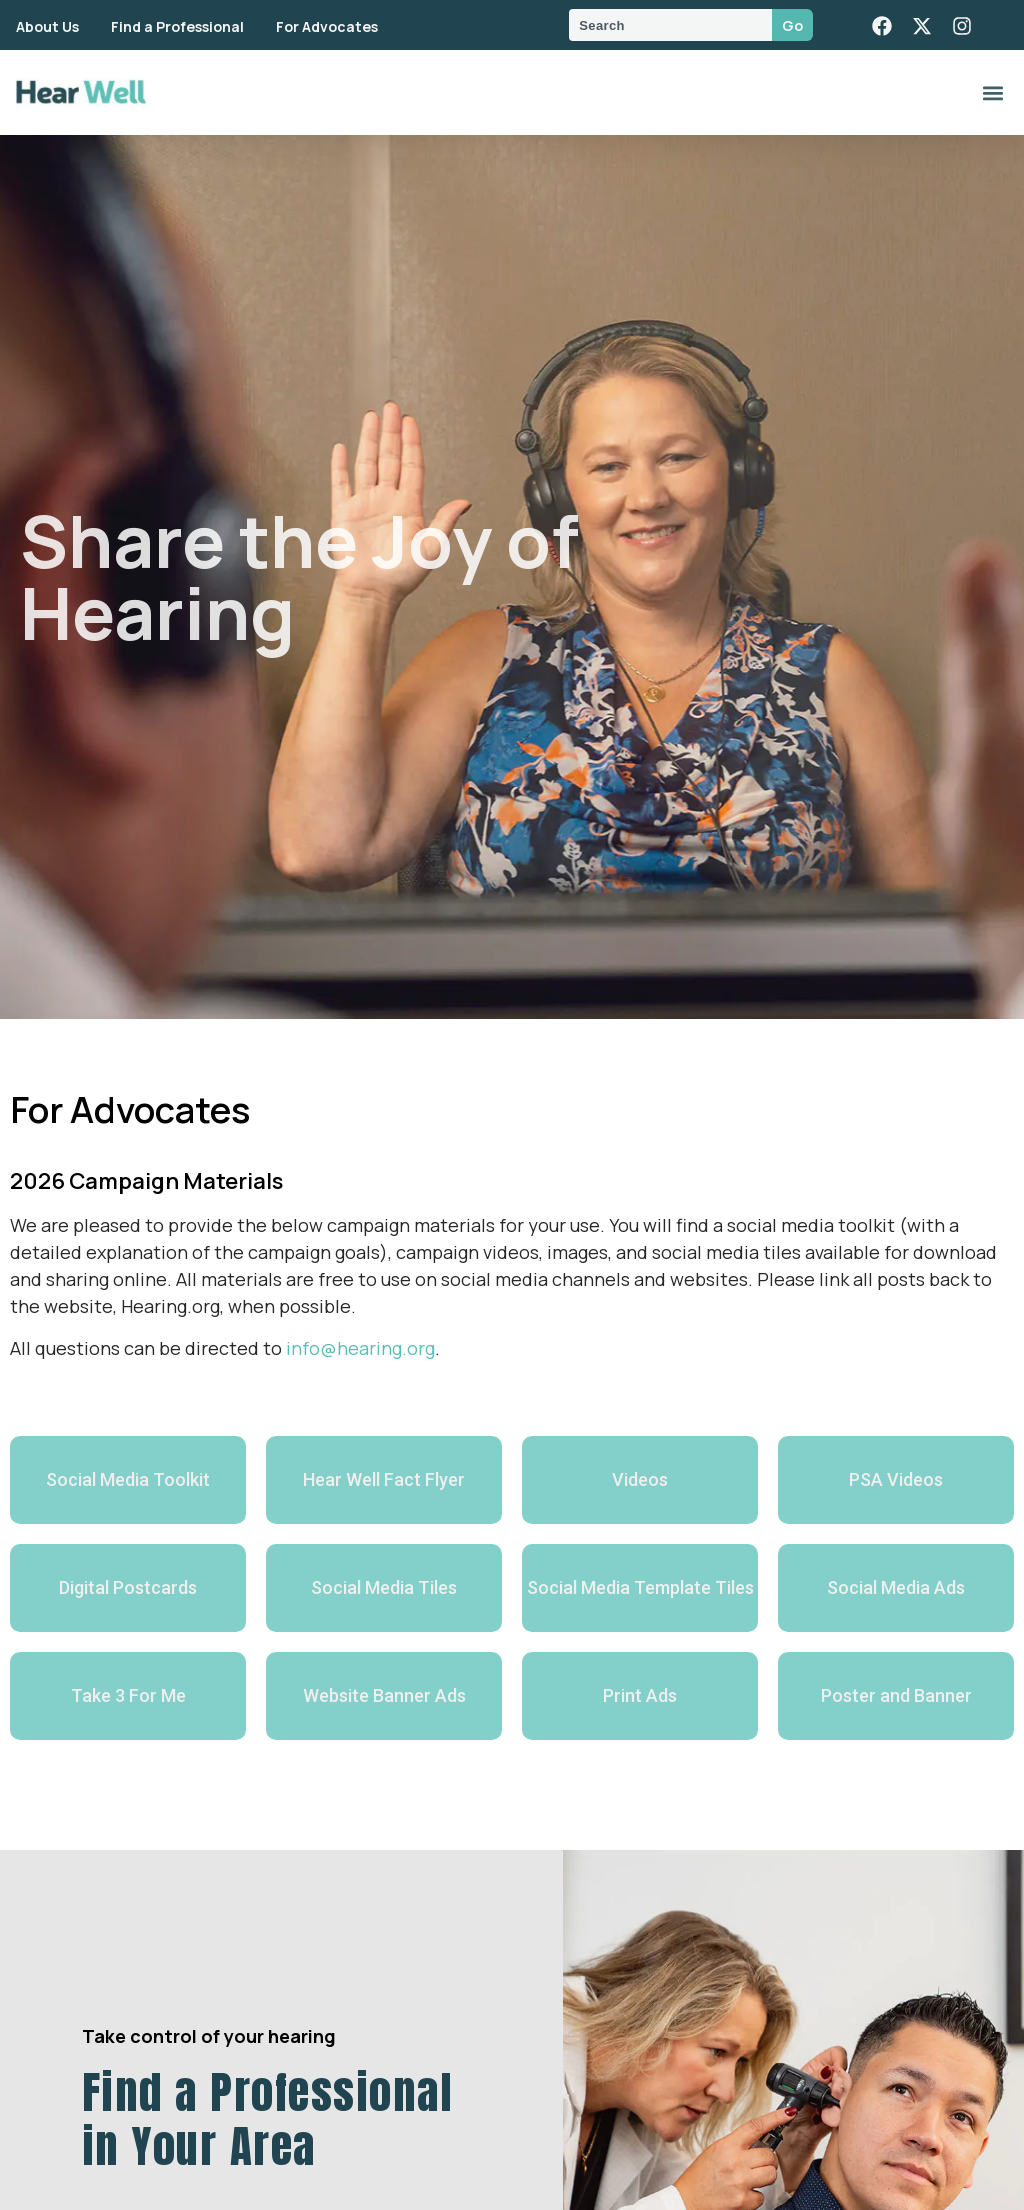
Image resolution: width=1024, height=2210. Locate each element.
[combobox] (670, 25)
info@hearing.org (360, 1348)
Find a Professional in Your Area (268, 2119)
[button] (992, 92)
